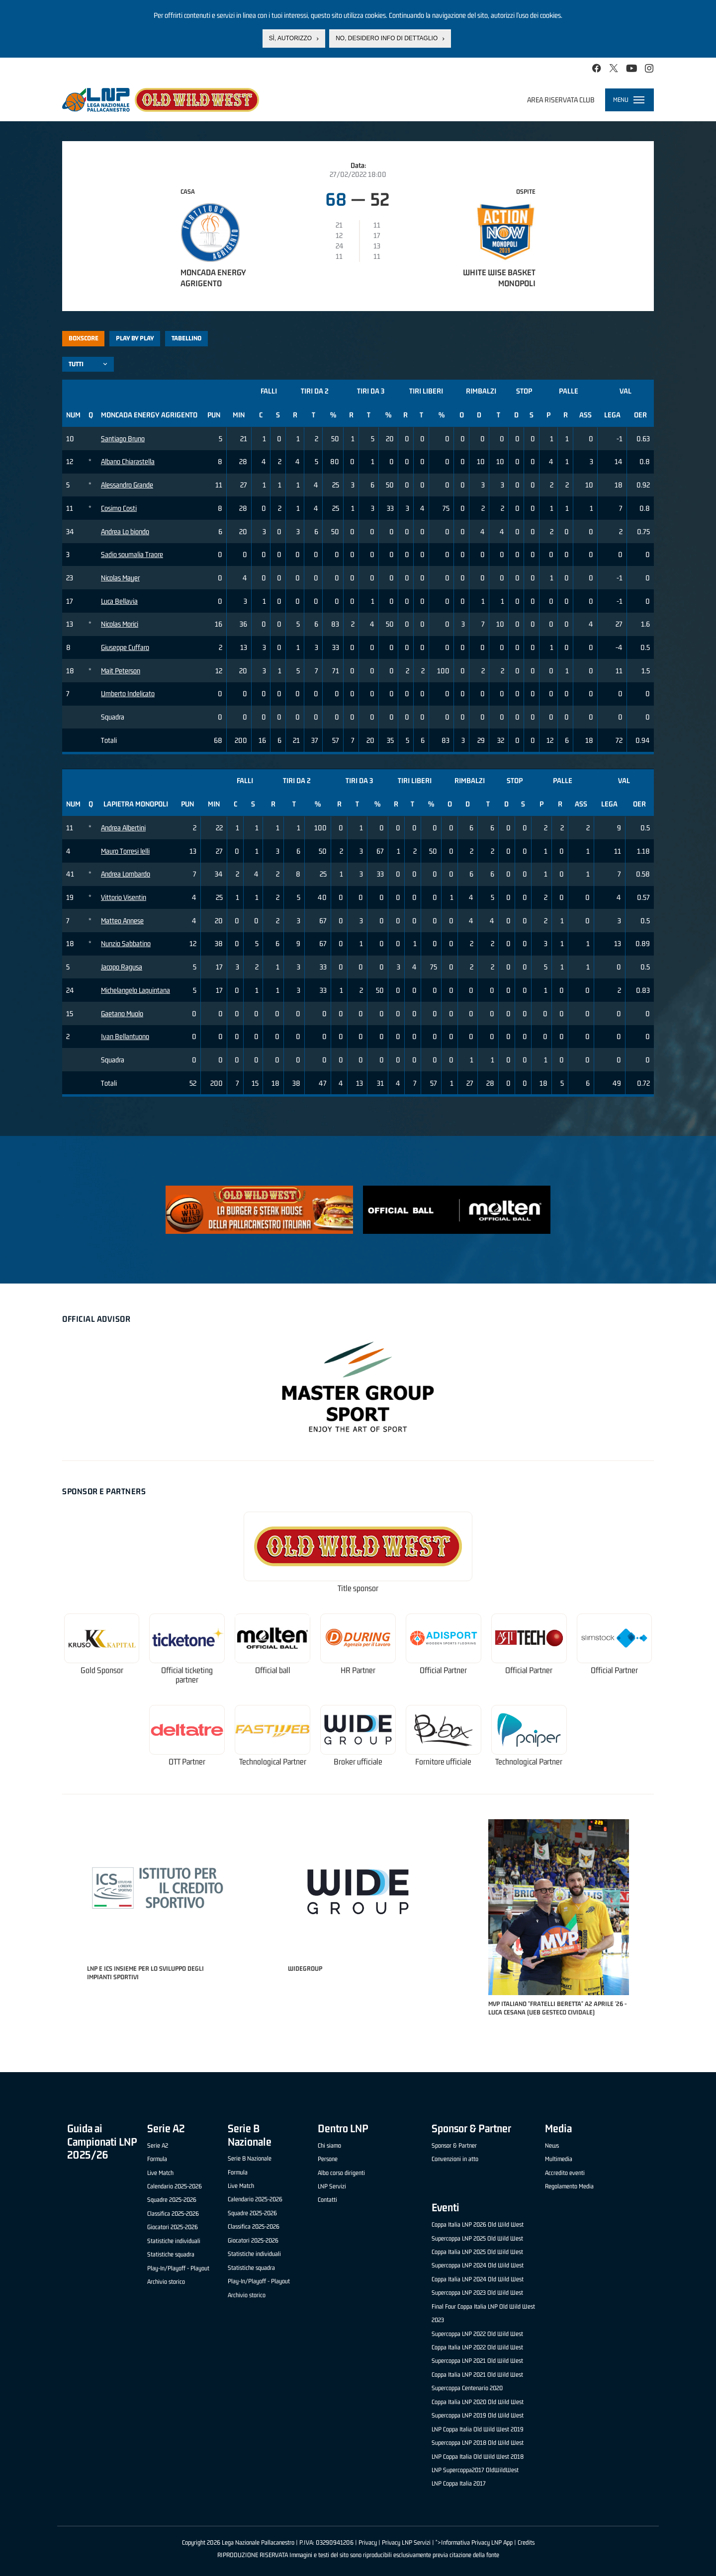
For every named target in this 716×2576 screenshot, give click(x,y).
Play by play (135, 338)
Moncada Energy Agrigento (213, 277)
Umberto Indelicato (128, 693)
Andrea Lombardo (125, 874)
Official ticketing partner (187, 1675)
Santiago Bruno (123, 438)
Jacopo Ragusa (121, 967)
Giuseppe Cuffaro (125, 647)
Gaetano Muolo (122, 1013)
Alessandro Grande (127, 485)
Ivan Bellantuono (125, 1036)
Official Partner (443, 1670)
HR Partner (358, 1670)
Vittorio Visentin (123, 897)
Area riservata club (561, 99)
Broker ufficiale (358, 1762)
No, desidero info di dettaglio (387, 38)
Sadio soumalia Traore (132, 554)
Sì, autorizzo (290, 38)
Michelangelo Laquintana (135, 990)
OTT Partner (187, 1762)
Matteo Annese (122, 920)
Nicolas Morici (119, 624)
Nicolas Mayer (120, 577)
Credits (526, 2542)
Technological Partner (272, 1762)
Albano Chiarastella (128, 461)
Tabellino (186, 338)
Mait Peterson (120, 670)
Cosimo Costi (119, 508)
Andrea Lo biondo (125, 531)
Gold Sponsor (102, 1670)
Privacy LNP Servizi (406, 2542)
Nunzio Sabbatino (126, 943)
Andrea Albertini (123, 827)
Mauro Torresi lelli (125, 851)
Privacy (367, 2542)
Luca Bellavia (119, 601)
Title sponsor (358, 1588)
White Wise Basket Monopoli (499, 277)
